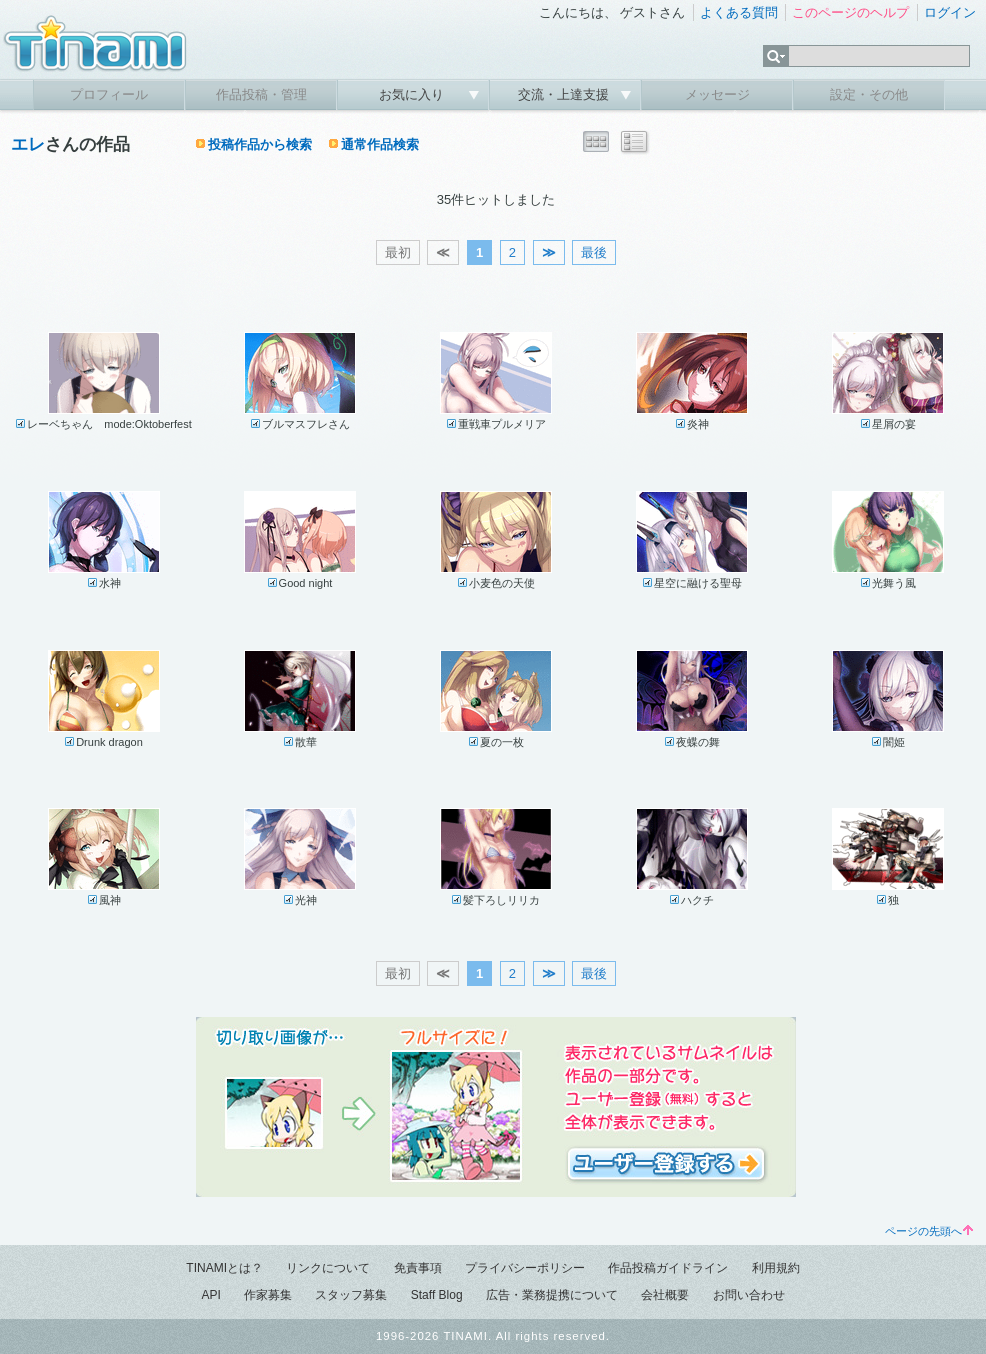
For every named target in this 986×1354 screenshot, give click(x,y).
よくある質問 (739, 12)
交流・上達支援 (565, 94)
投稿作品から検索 (260, 144)
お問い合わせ (749, 1295)
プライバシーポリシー (525, 1268)
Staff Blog (437, 1295)
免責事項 (418, 1268)
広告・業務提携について (552, 1295)
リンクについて (328, 1268)
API (210, 1295)
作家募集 (268, 1295)
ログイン (950, 12)
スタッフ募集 (351, 1295)
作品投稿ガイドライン (668, 1268)
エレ (28, 144)
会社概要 (665, 1295)
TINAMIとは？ (224, 1268)
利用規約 (776, 1268)
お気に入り (413, 94)
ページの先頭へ (929, 1231)
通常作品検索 (380, 144)
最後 (594, 252)
